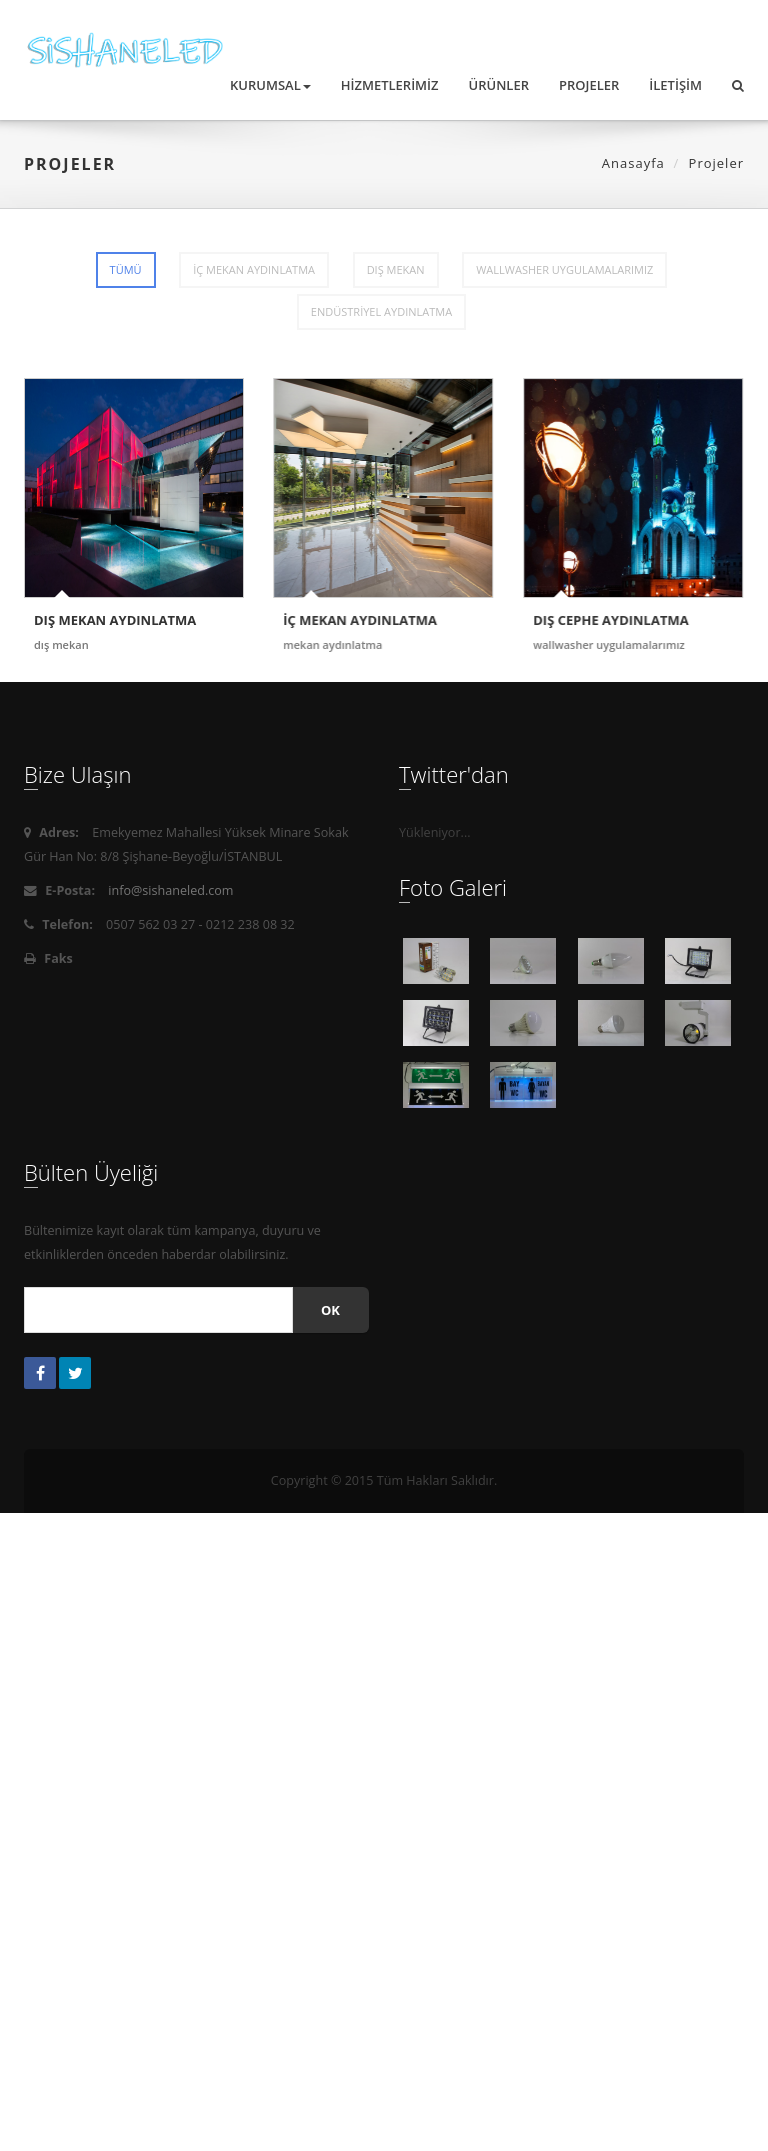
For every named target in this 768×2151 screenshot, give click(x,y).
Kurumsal (270, 85)
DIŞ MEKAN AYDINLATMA (115, 620)
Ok (330, 1310)
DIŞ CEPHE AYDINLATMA (610, 620)
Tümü (126, 269)
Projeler (589, 85)
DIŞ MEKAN (396, 269)
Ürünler (499, 85)
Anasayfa (633, 163)
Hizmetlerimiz (390, 85)
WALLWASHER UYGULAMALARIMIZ (564, 269)
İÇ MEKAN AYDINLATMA (254, 269)
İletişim (675, 85)
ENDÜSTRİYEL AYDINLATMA (381, 311)
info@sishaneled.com (170, 890)
